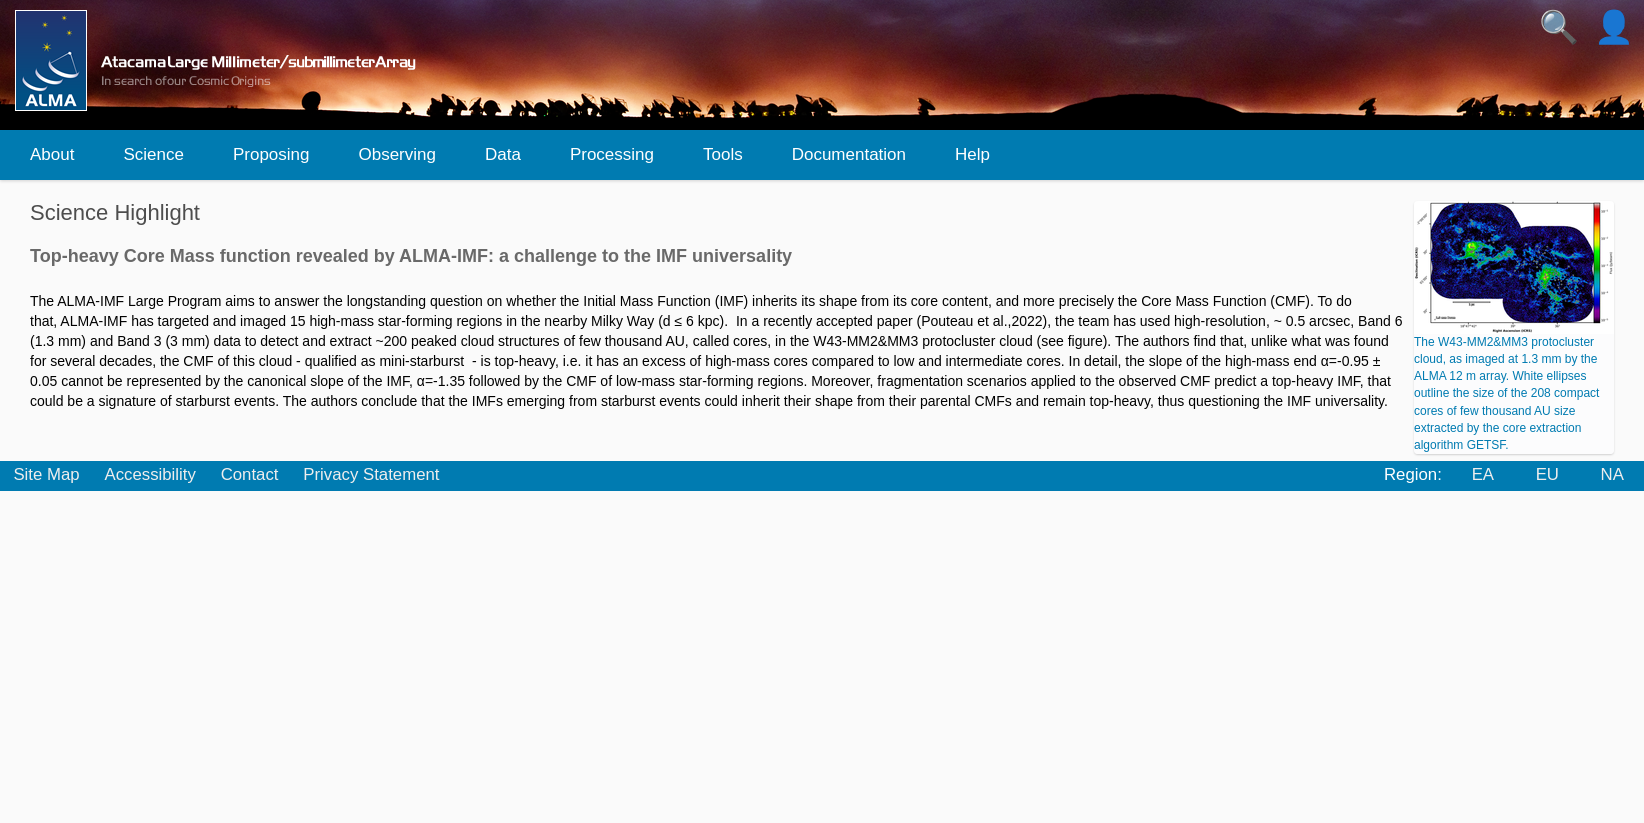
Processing (612, 154)
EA (1483, 474)
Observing (396, 154)
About (52, 154)
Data (503, 154)
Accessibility (149, 474)
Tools (723, 154)
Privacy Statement (371, 474)
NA (1612, 474)
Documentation (849, 154)
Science (153, 154)
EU (1547, 474)
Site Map (46, 474)
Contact (250, 474)
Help (972, 154)
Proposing (271, 154)
